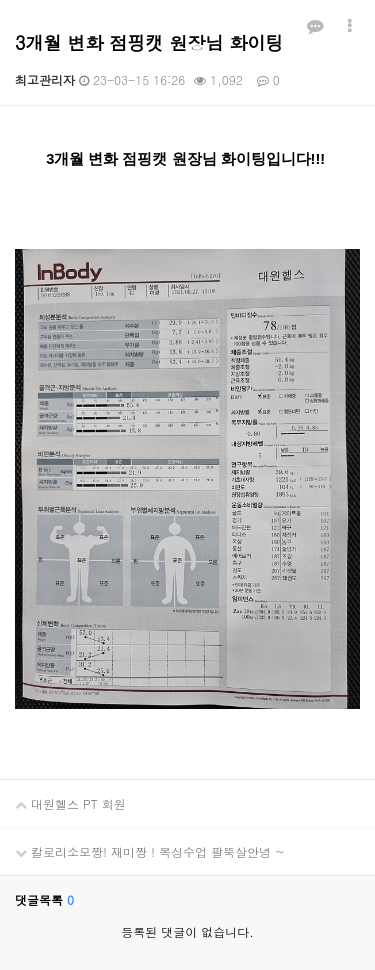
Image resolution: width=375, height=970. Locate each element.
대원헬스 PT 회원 (63, 796)
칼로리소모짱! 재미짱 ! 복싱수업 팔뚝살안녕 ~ (142, 844)
